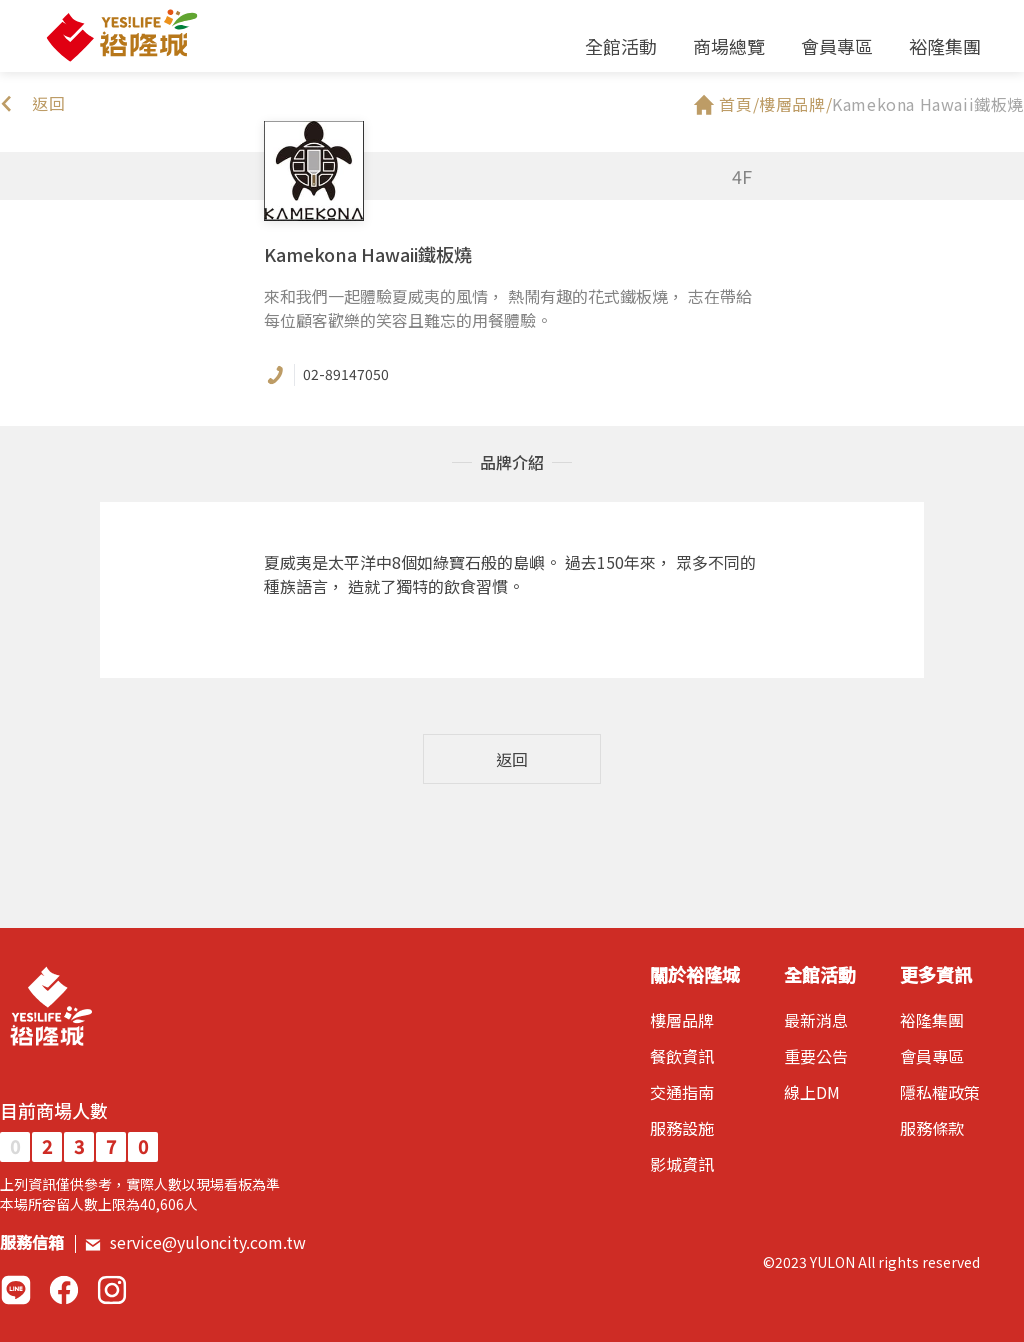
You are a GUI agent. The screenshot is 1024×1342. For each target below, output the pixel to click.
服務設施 (682, 1128)
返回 (512, 759)
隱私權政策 (940, 1092)
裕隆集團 (945, 46)
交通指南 (682, 1092)
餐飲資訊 (682, 1056)
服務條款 (932, 1128)
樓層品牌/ (795, 104)
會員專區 (837, 46)
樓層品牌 (682, 1020)
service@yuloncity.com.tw (195, 1242)
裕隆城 (121, 36)
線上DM (812, 1092)
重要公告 (816, 1056)
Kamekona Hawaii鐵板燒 (928, 104)
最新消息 (816, 1020)
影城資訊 (682, 1164)
